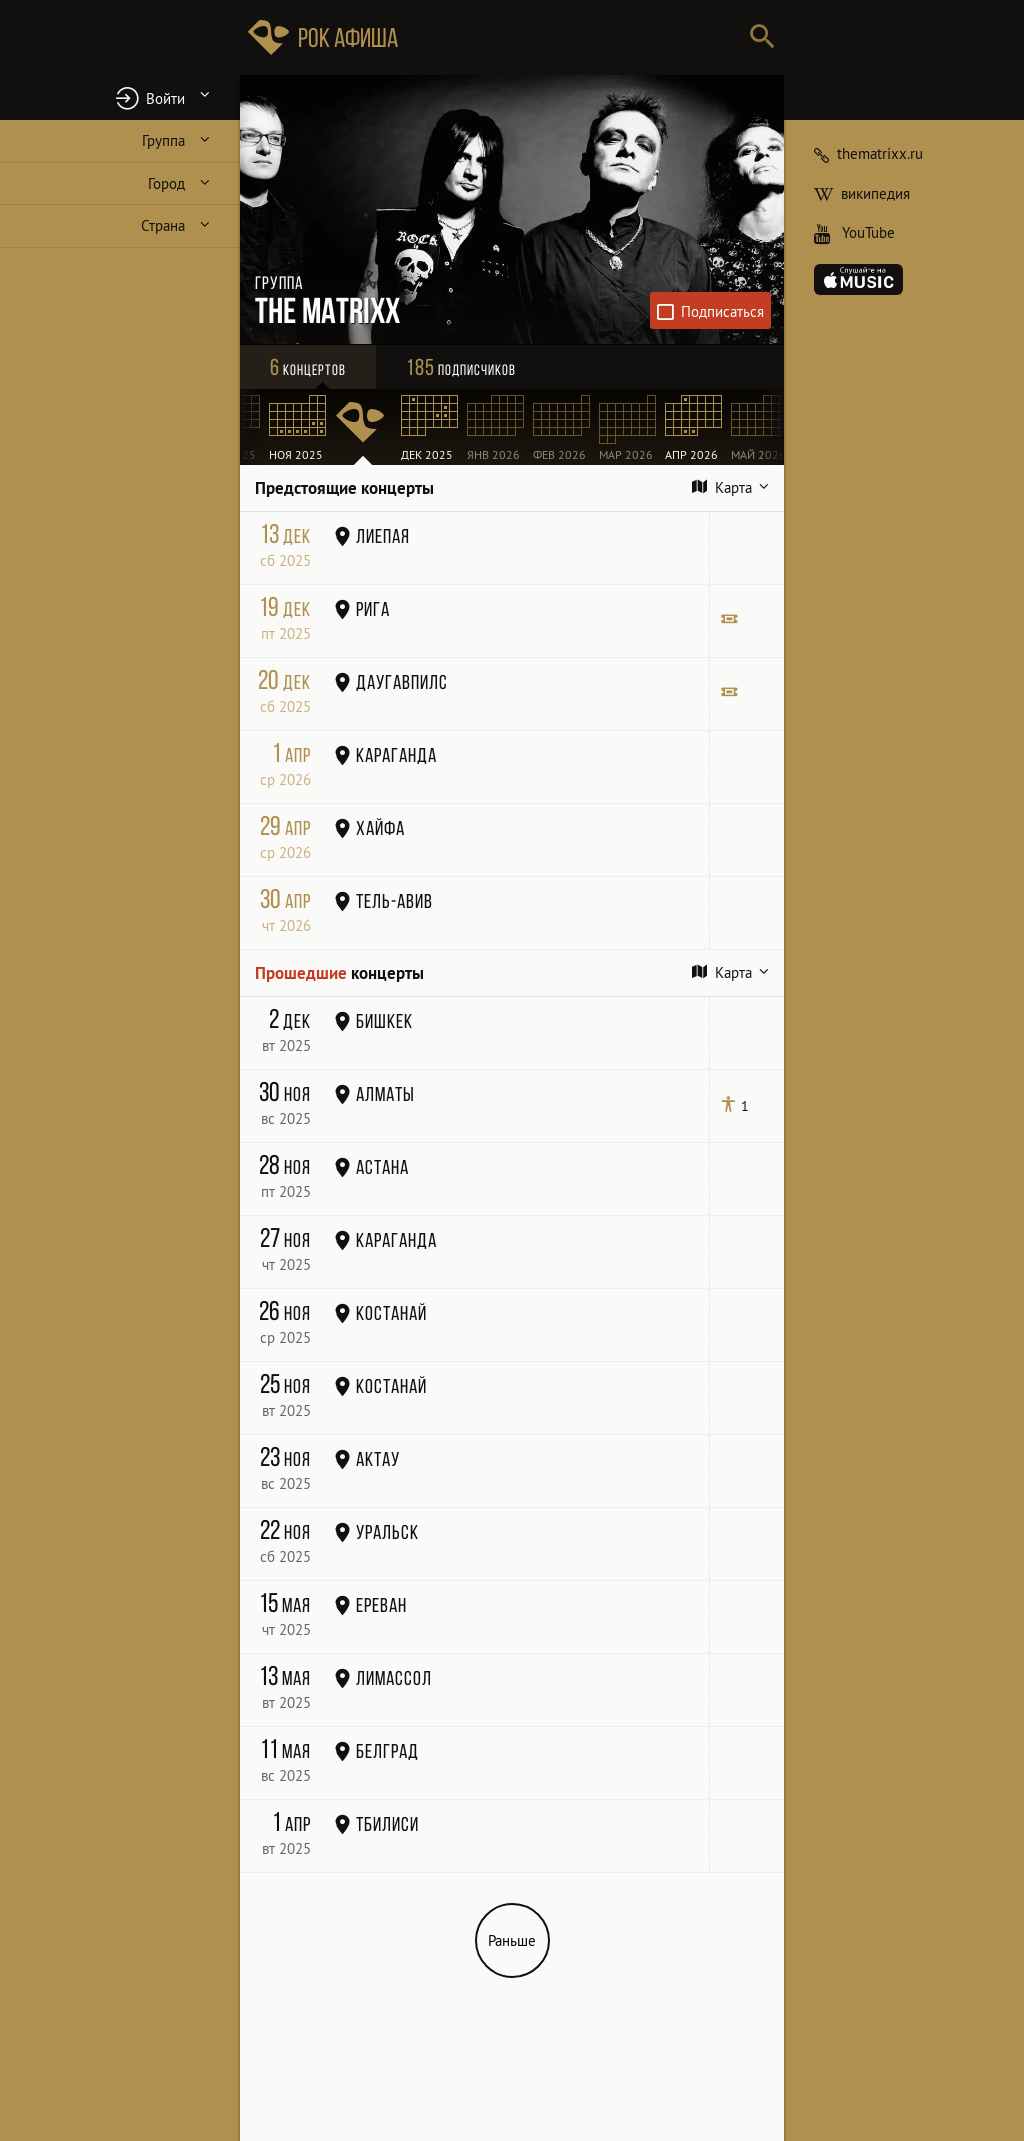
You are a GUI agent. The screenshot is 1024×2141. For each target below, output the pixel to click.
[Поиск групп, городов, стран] (572, 37)
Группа (163, 140)
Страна (163, 225)
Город (166, 183)
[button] (120, 97)
